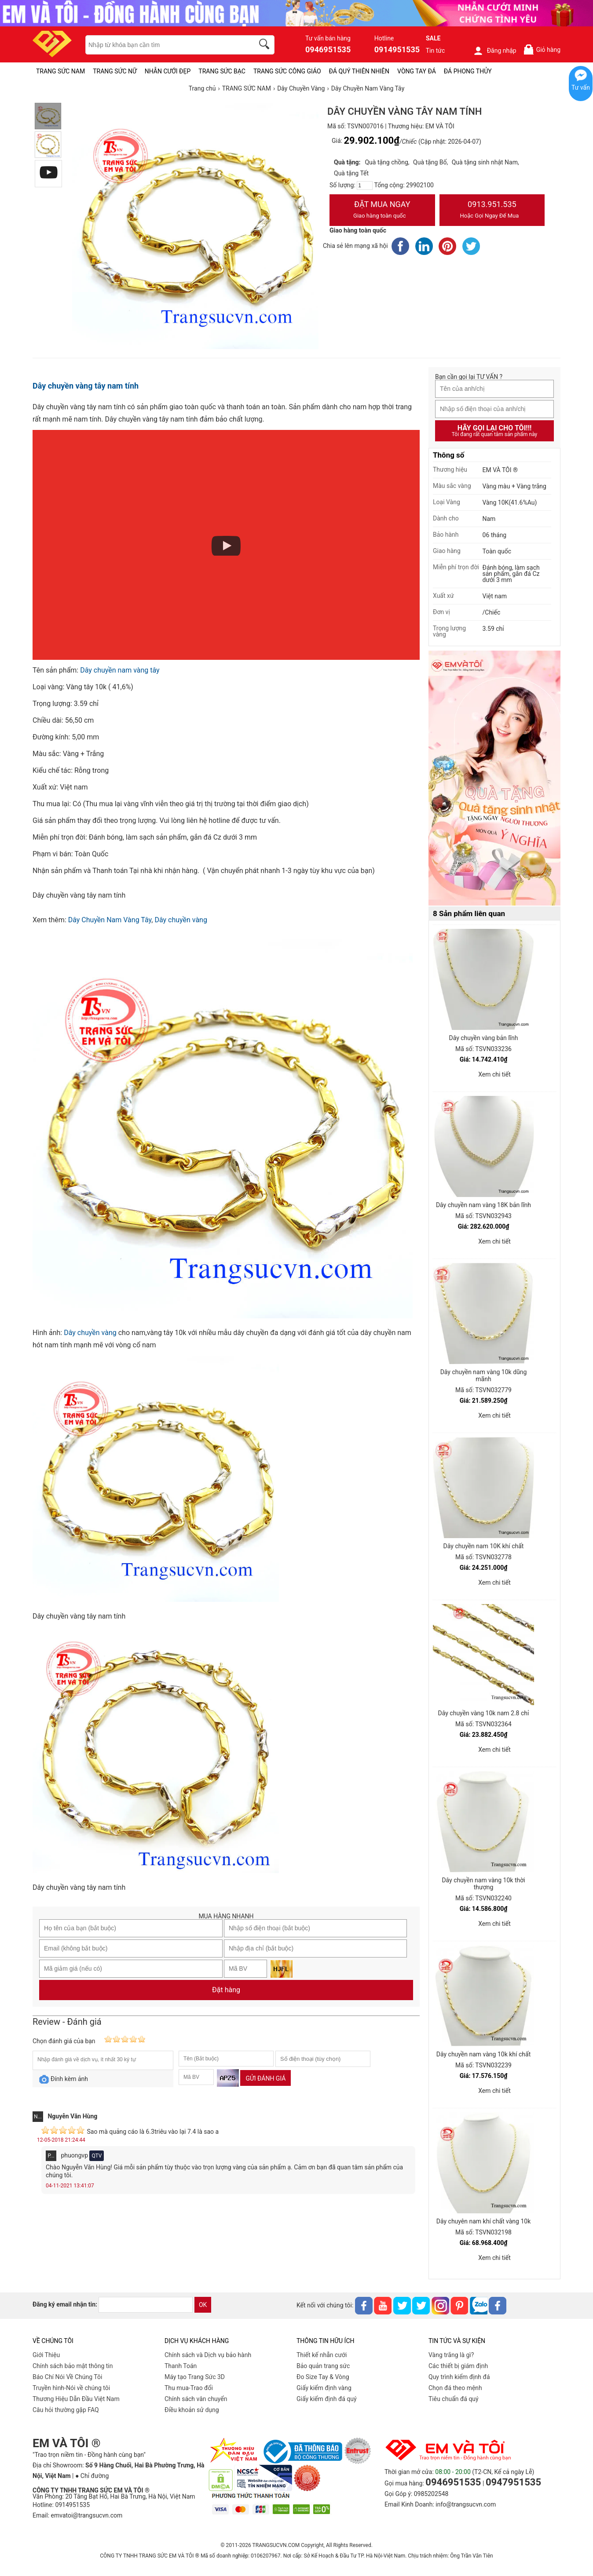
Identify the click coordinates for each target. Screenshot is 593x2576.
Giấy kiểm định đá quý (326, 2398)
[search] (265, 45)
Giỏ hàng (541, 49)
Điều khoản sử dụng (192, 2409)
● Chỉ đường (92, 2475)
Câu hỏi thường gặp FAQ (66, 2409)
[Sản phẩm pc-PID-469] (494, 778)
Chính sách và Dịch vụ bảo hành (208, 2354)
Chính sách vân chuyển (196, 2398)
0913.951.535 (492, 211)
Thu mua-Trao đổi (189, 2387)
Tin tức (435, 50)
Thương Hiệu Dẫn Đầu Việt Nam (76, 2398)
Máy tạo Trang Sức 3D (195, 2376)
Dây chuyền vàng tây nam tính (86, 385)
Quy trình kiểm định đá (459, 2376)
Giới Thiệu (46, 2354)
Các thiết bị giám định (458, 2365)
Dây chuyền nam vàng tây (119, 670)
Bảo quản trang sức (323, 2365)
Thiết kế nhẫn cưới (321, 2354)
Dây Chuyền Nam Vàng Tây (110, 920)
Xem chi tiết (494, 1074)
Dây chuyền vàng (180, 920)
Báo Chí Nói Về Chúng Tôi (67, 2376)
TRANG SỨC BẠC (221, 71)
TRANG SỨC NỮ (114, 71)
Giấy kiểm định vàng (323, 2387)
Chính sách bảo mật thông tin (73, 2365)
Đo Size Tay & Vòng (322, 2376)
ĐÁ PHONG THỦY (468, 71)
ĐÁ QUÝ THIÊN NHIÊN (359, 71)
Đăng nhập (494, 50)
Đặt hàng (226, 1990)
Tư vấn (580, 87)
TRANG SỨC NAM (60, 71)
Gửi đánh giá (265, 2078)
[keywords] (165, 44)
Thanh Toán (181, 2365)
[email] (146, 2305)
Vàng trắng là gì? (451, 2354)
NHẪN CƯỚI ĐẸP (168, 71)
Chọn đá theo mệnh (455, 2387)
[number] (365, 185)
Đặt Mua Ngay (382, 211)
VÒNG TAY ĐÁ (416, 71)
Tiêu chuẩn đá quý (453, 2398)
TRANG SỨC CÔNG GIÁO (287, 71)
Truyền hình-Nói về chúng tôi (71, 2387)
